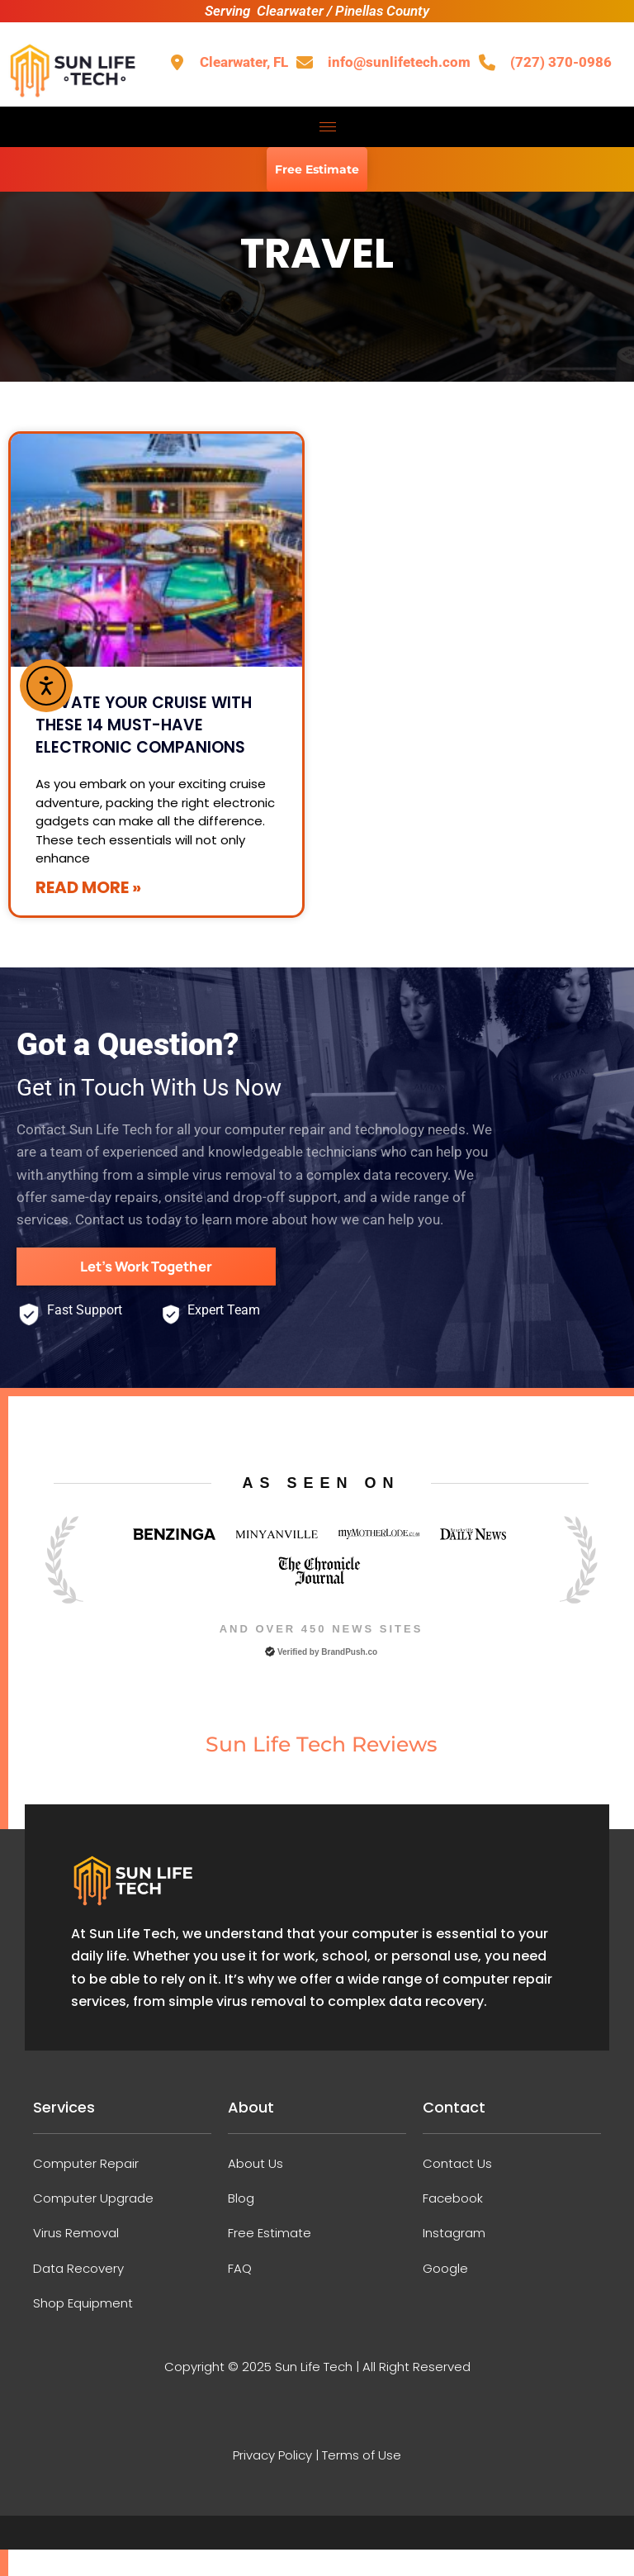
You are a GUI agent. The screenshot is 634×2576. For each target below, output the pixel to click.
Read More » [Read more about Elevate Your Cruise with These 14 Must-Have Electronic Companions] (88, 888)
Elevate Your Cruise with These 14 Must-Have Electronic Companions (143, 725)
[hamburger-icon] (328, 127)
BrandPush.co (349, 1650)
